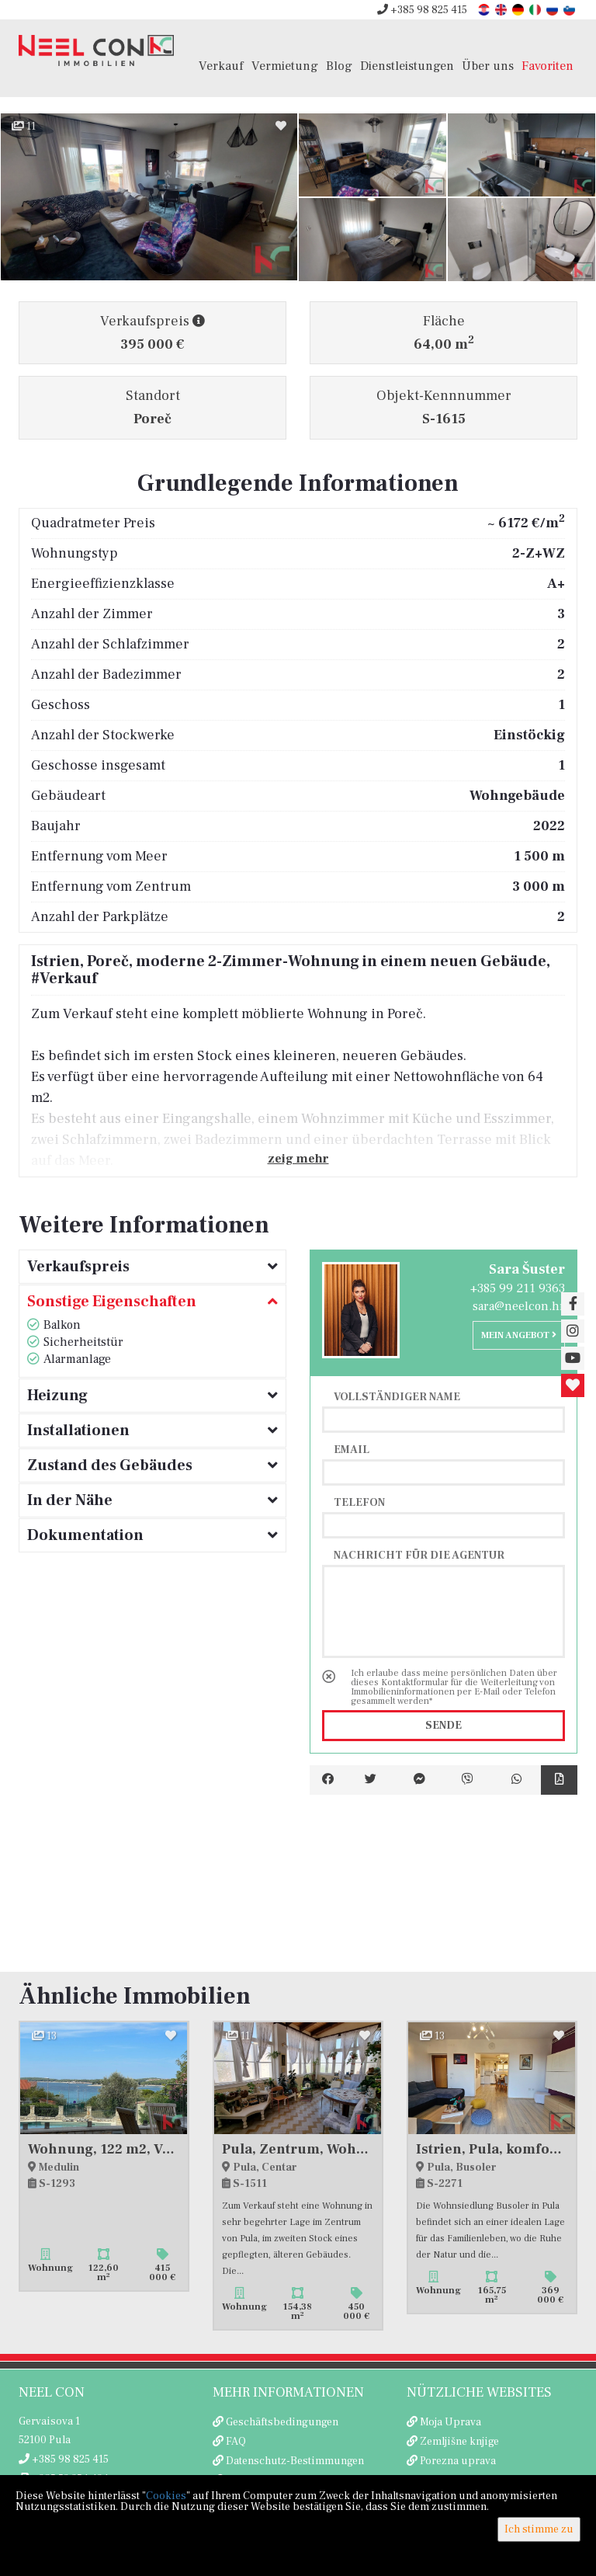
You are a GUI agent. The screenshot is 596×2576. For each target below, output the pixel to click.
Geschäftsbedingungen (282, 2422)
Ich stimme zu (538, 2529)
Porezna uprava (458, 2461)
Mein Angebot (518, 1335)
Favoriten (547, 65)
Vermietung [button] (284, 65)
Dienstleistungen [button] (407, 65)
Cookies (166, 2496)
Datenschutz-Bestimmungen (295, 2461)
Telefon (359, 1502)
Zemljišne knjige (459, 2442)
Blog (339, 65)
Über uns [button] (488, 65)
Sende (443, 1726)
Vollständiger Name (397, 1396)
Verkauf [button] (221, 65)
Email (351, 1449)
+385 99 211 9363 (517, 1288)
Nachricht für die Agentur (419, 1555)
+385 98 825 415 (422, 10)
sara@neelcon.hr (519, 1306)
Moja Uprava (450, 2422)
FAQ (236, 2442)
